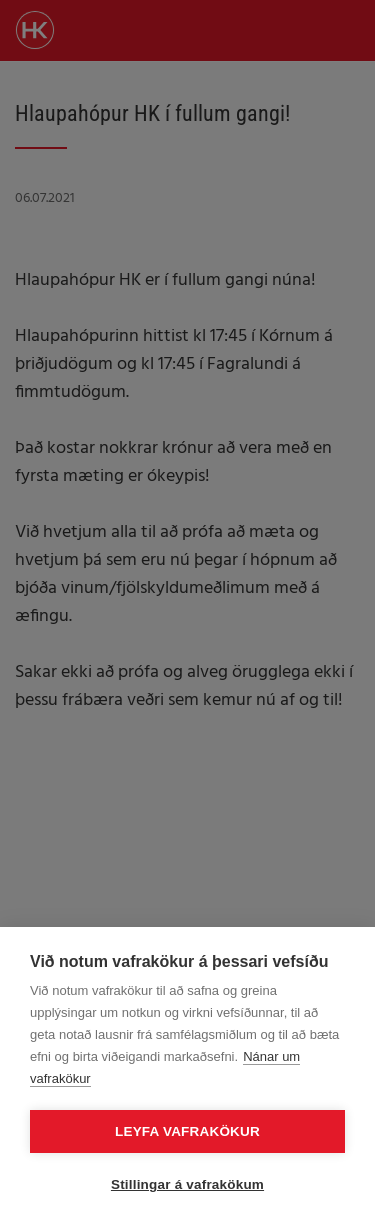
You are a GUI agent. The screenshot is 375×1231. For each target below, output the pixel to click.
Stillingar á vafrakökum (187, 1184)
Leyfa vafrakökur (187, 1131)
